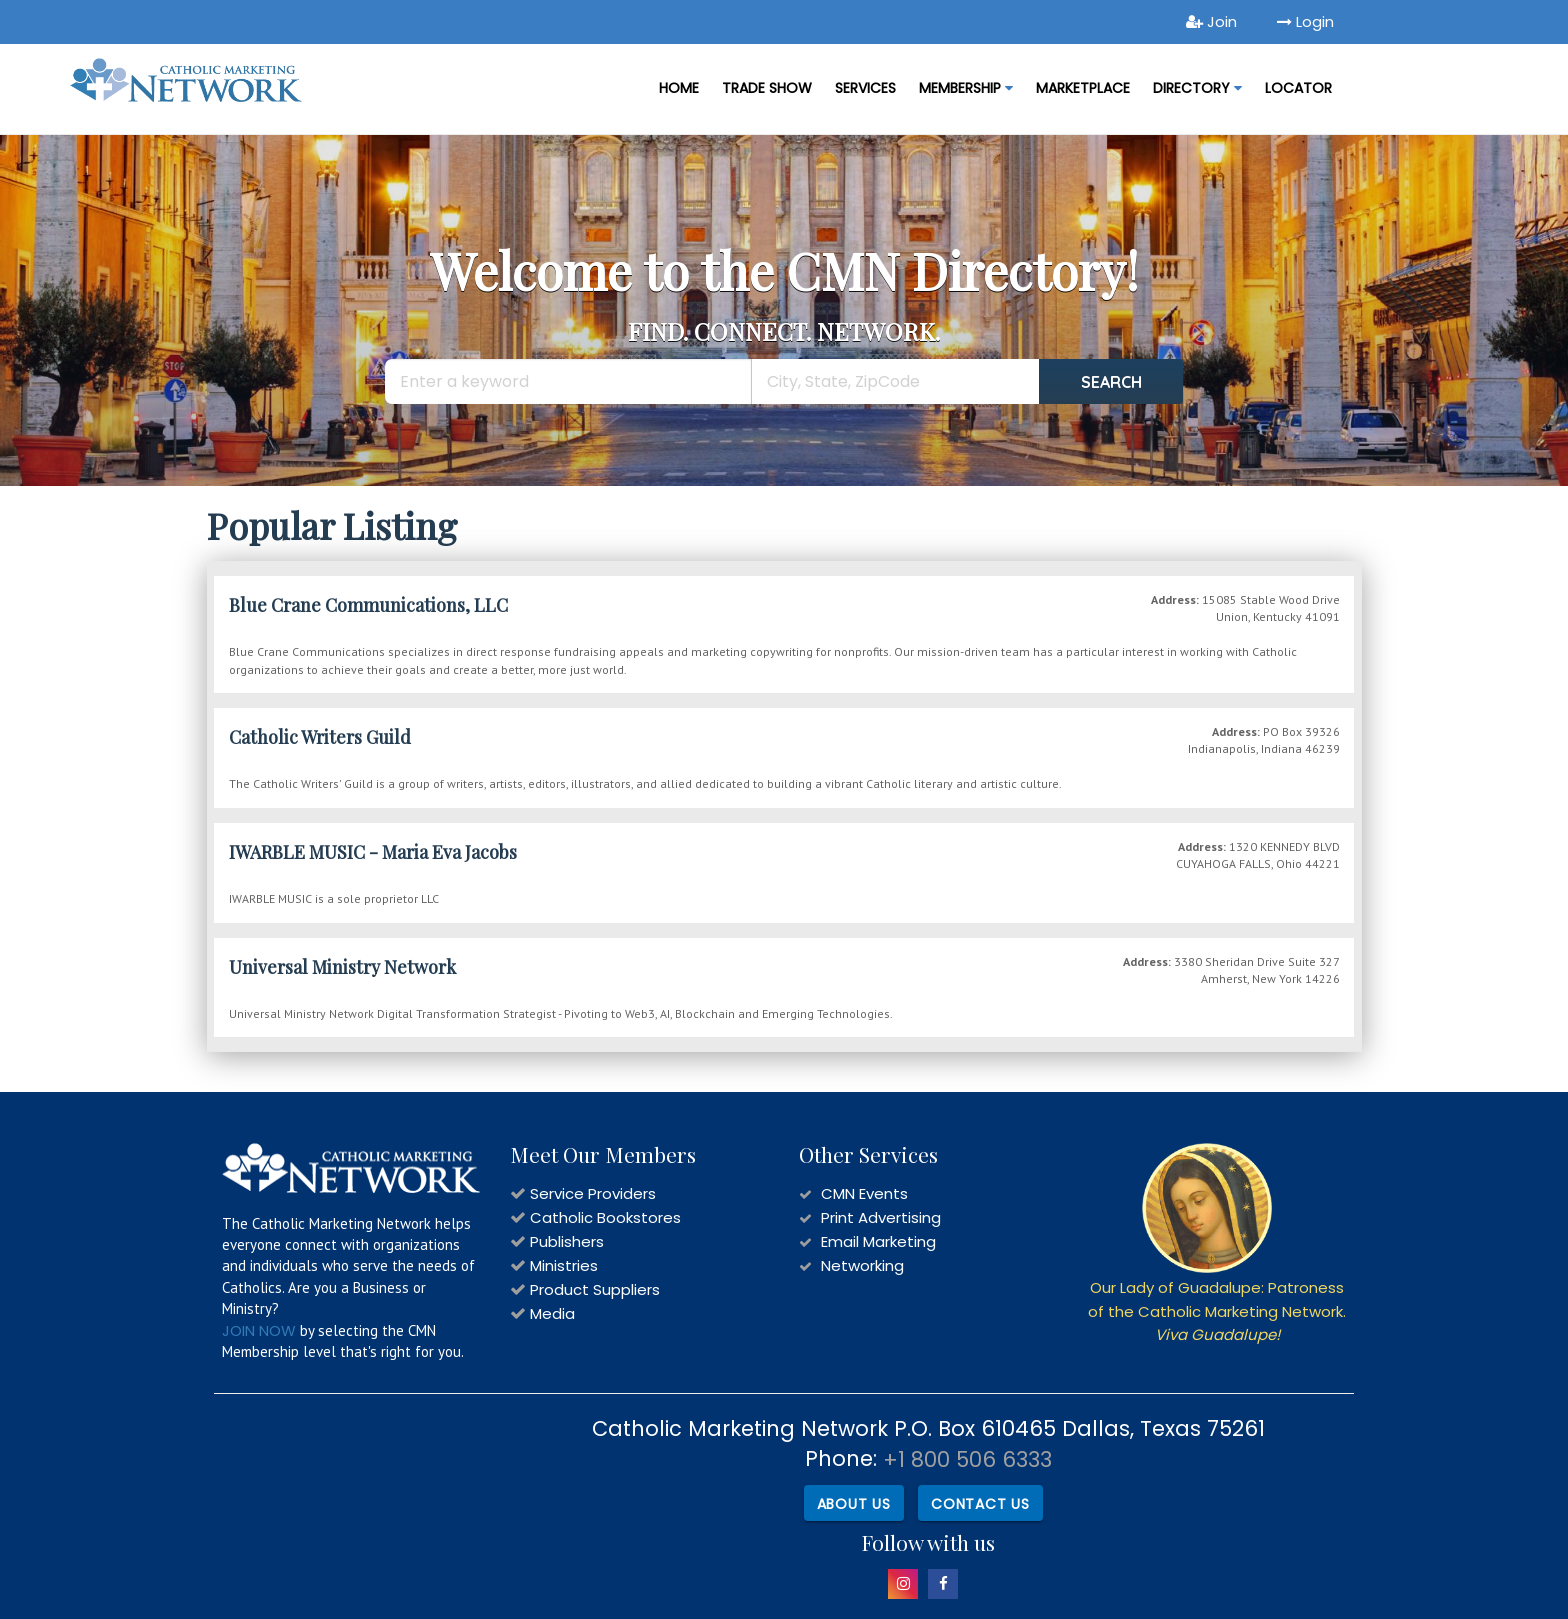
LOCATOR (1298, 88)
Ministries (564, 1265)
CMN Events (864, 1193)
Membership (966, 88)
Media (552, 1313)
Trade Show (767, 88)
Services (865, 88)
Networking (862, 1265)
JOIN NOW (259, 1330)
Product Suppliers (595, 1289)
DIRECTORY (1197, 88)
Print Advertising (881, 1217)
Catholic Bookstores (605, 1217)
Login (1305, 21)
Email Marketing (878, 1241)
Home (679, 88)
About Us (854, 1504)
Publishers (567, 1241)
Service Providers (593, 1193)
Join (1211, 21)
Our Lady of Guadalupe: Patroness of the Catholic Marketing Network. (1217, 1311)
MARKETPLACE (1083, 88)
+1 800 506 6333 (967, 1459)
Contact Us (980, 1504)
